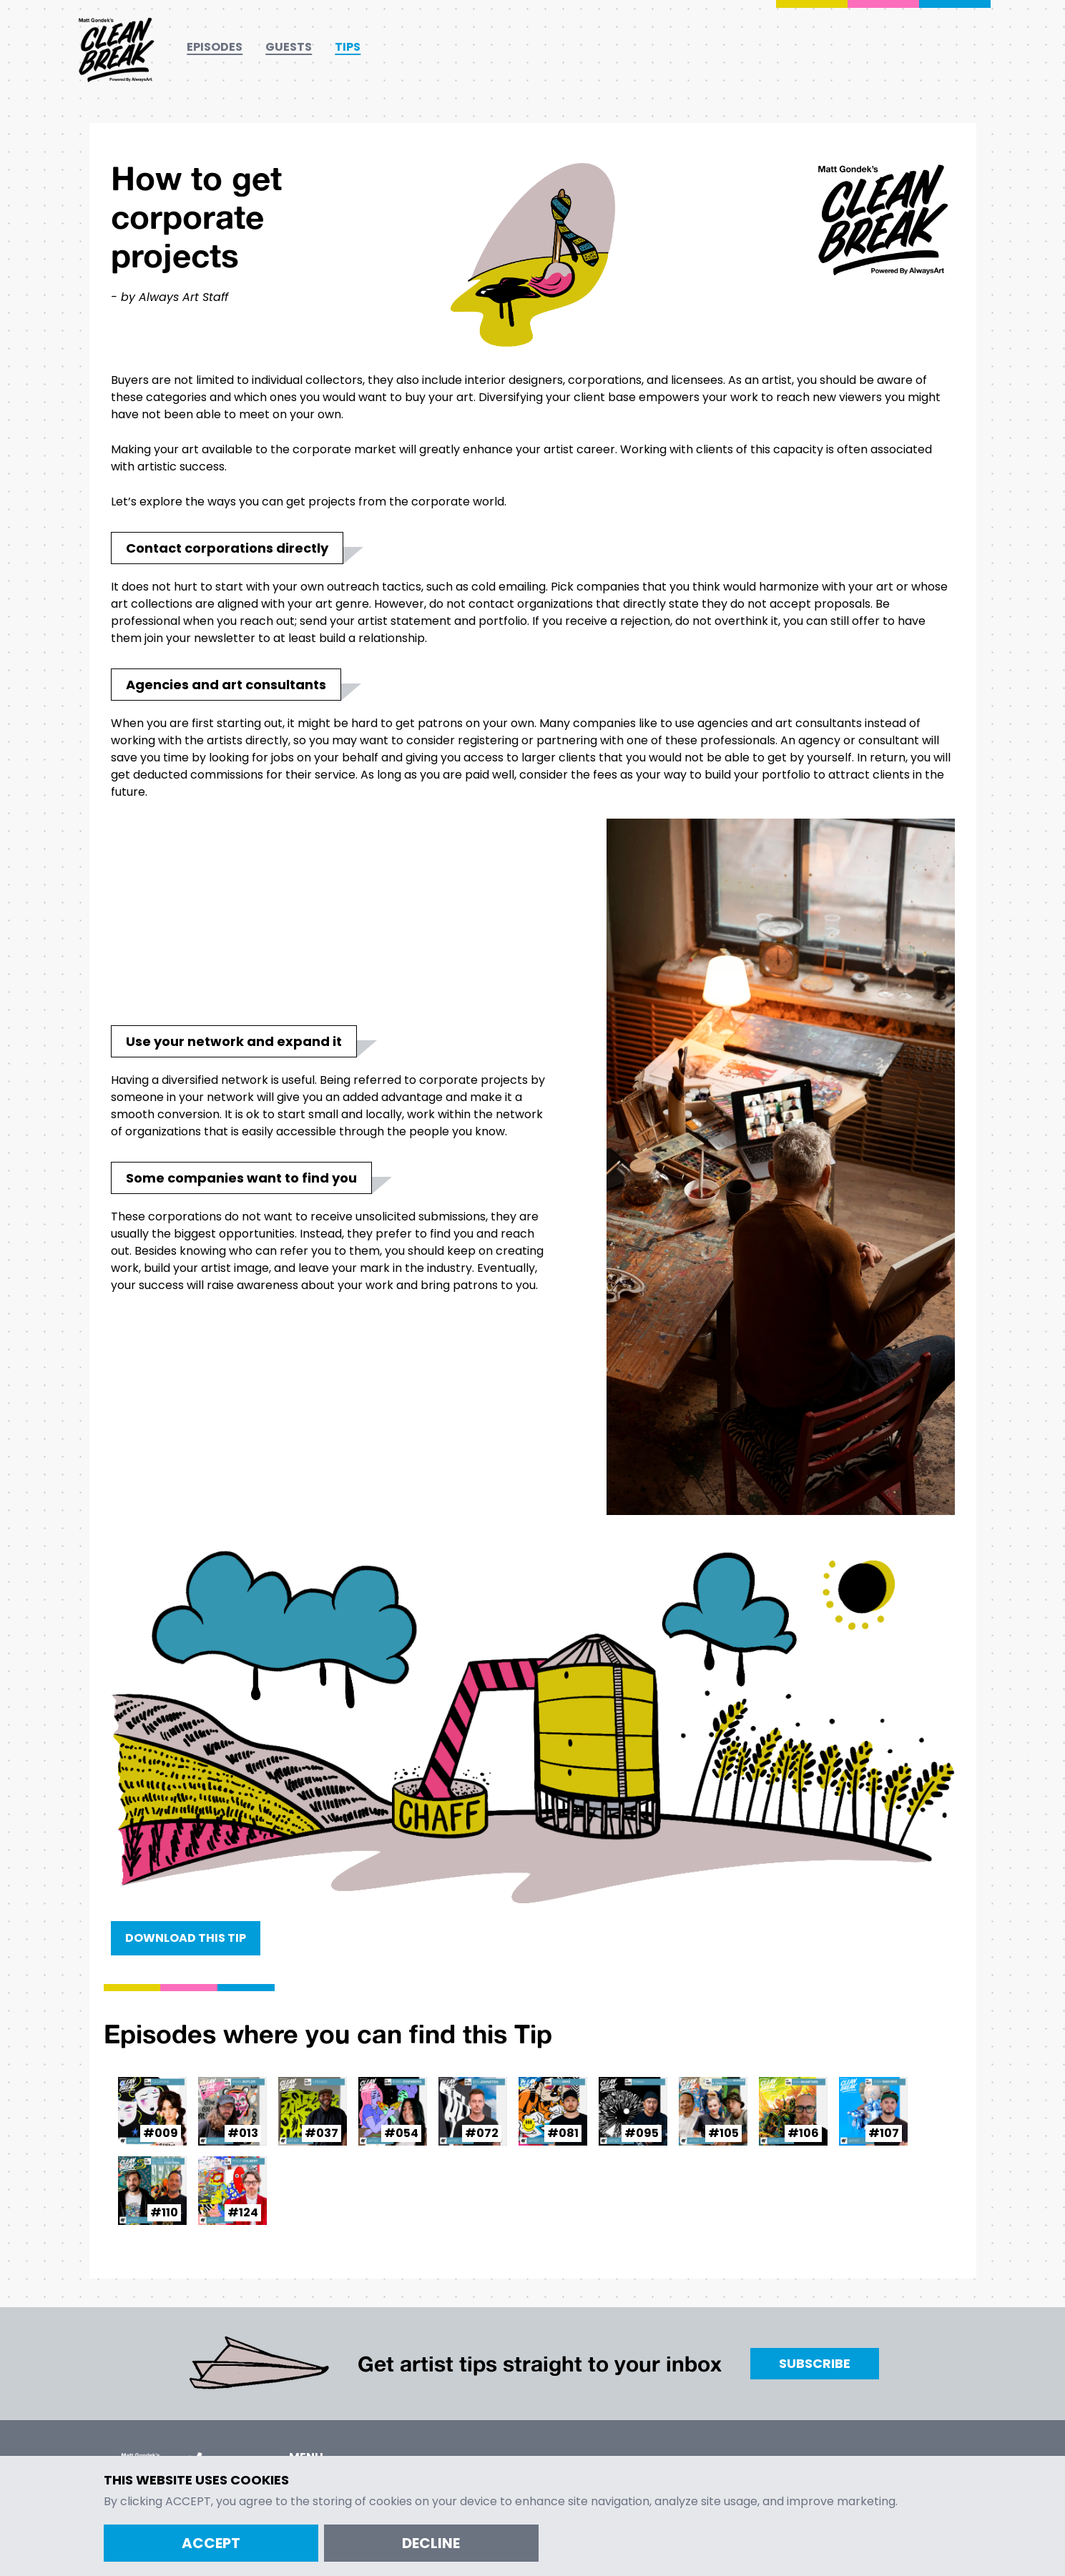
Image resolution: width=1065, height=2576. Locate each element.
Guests (288, 47)
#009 (160, 2133)
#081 (563, 2133)
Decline (431, 2543)
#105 (723, 2133)
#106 (803, 2133)
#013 (242, 2133)
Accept (211, 2543)
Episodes (214, 47)
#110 (164, 2212)
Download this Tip (185, 1938)
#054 (401, 2133)
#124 (242, 2212)
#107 (883, 2133)
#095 (641, 2133)
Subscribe (814, 2363)
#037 (321, 2133)
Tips (347, 47)
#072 (482, 2133)
